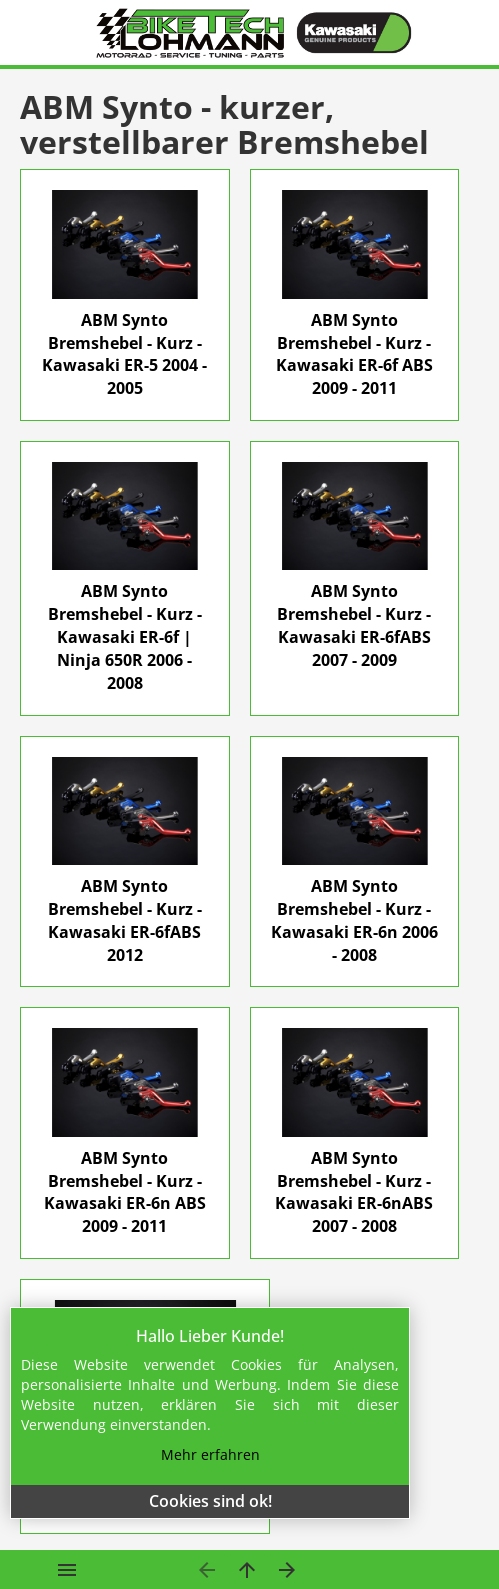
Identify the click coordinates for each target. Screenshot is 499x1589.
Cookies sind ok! (210, 1501)
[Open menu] (67, 1569)
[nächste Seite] (287, 1569)
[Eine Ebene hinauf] (247, 1569)
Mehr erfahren (210, 1454)
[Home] (191, 32)
